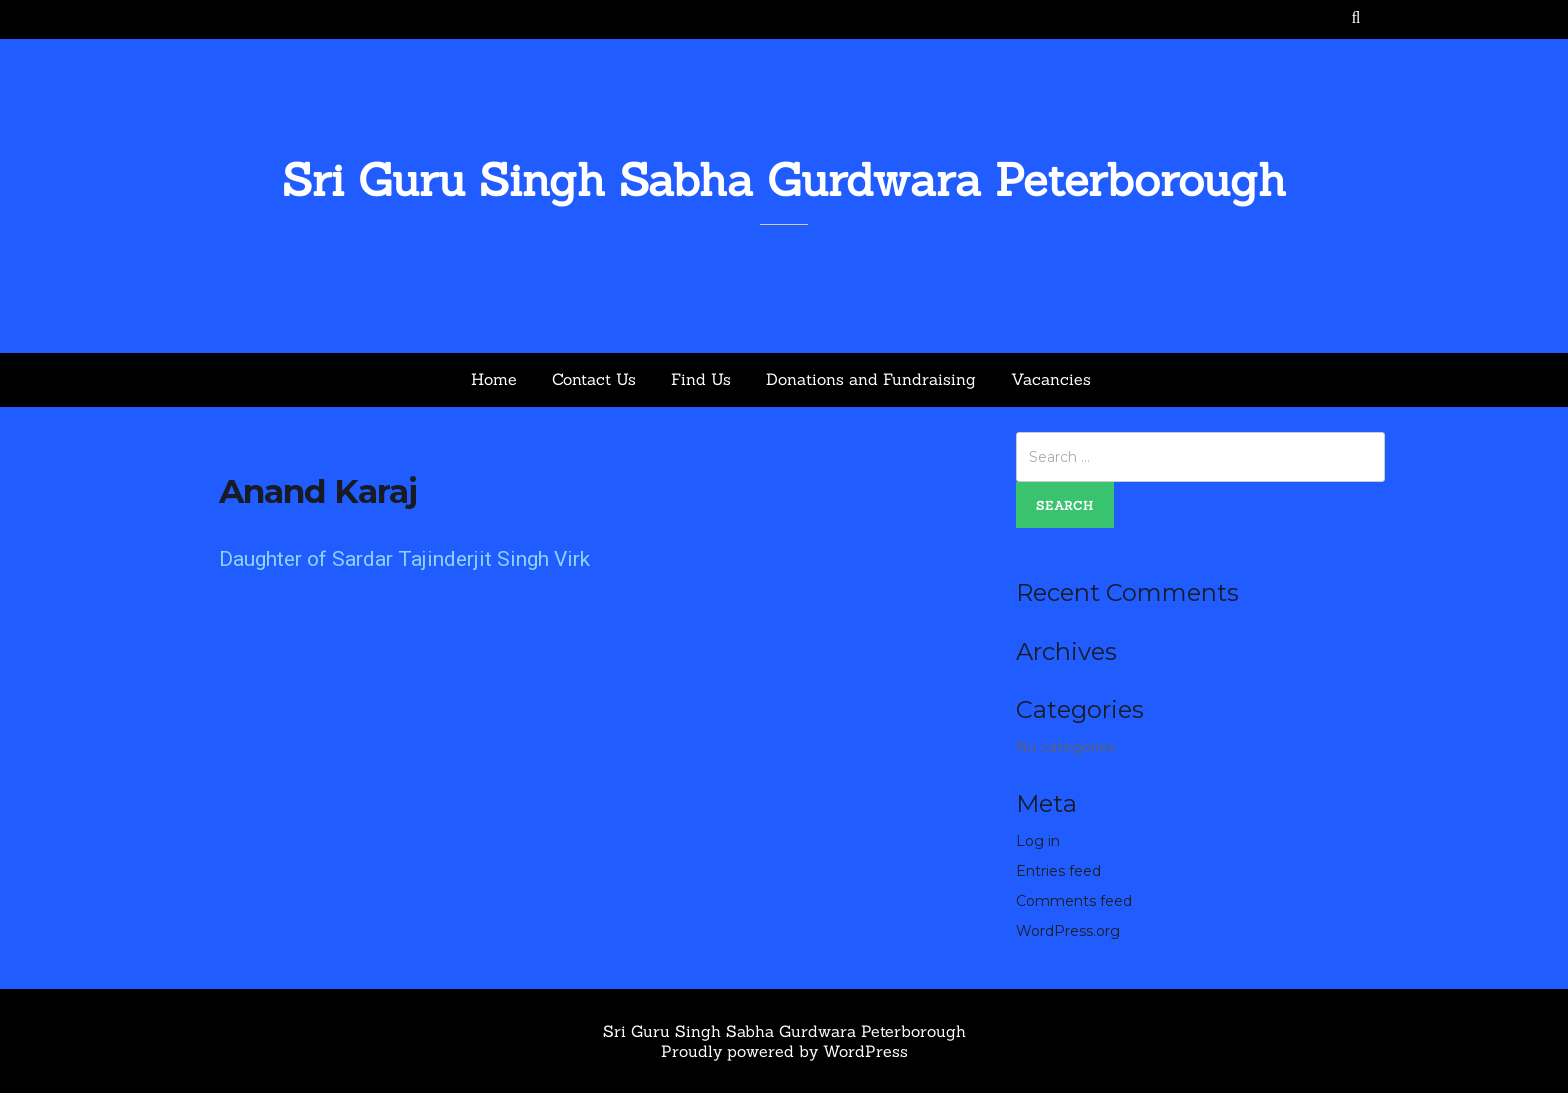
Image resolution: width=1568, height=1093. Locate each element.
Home (494, 379)
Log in (1038, 841)
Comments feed (1074, 901)
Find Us (701, 379)
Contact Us (594, 379)
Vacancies (1051, 379)
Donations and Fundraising (871, 379)
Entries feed (1058, 871)
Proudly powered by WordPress (784, 1051)
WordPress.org (1068, 931)
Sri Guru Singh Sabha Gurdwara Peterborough (784, 179)
